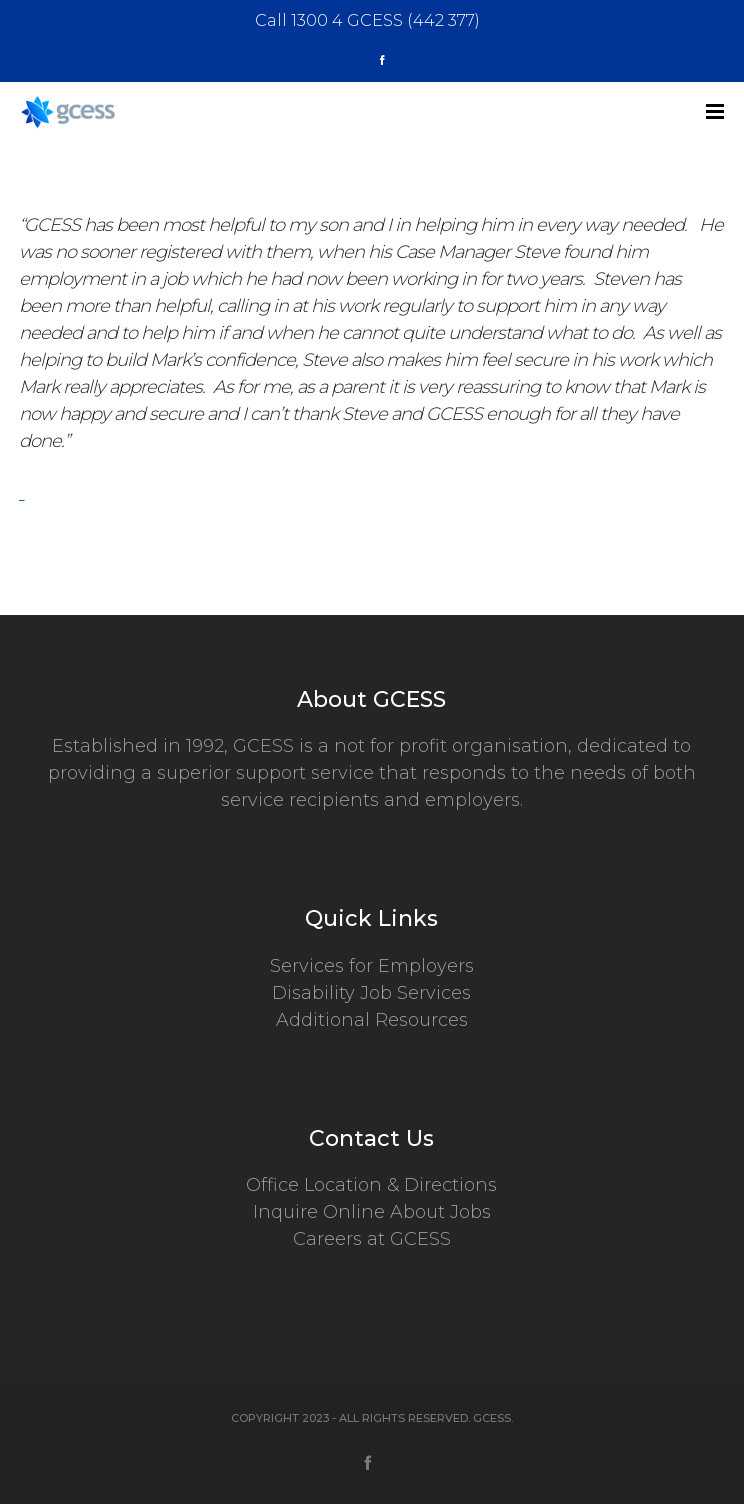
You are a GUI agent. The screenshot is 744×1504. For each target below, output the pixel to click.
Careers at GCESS (372, 1239)
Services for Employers (372, 966)
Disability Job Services (371, 993)
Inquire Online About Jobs (372, 1212)
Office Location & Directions (371, 1185)
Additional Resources (372, 1020)
